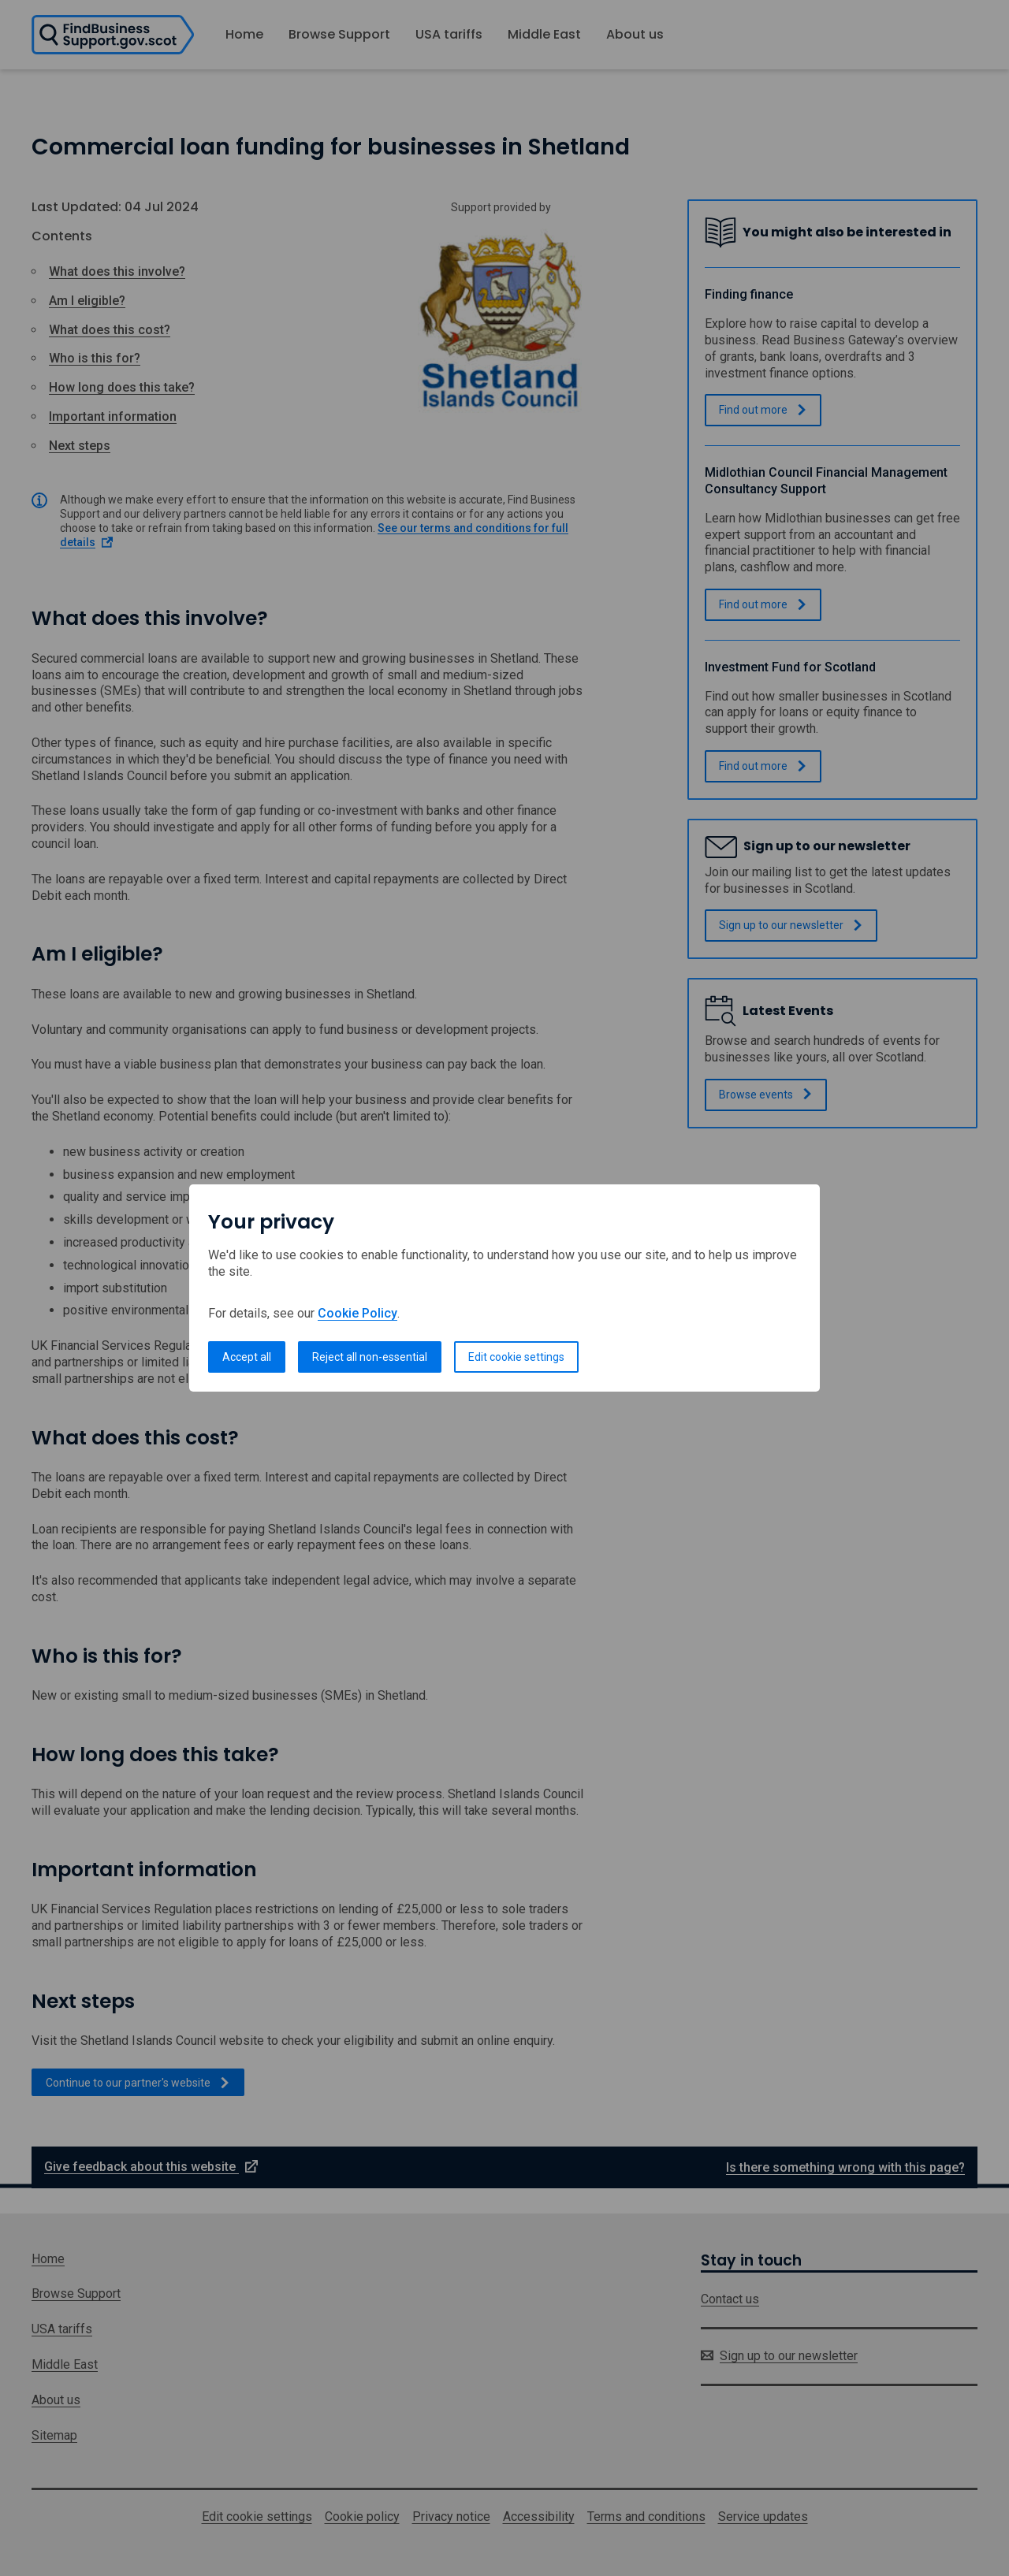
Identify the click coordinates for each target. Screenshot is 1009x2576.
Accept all (246, 1357)
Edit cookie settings (516, 1357)
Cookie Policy (357, 1313)
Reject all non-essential (369, 1357)
